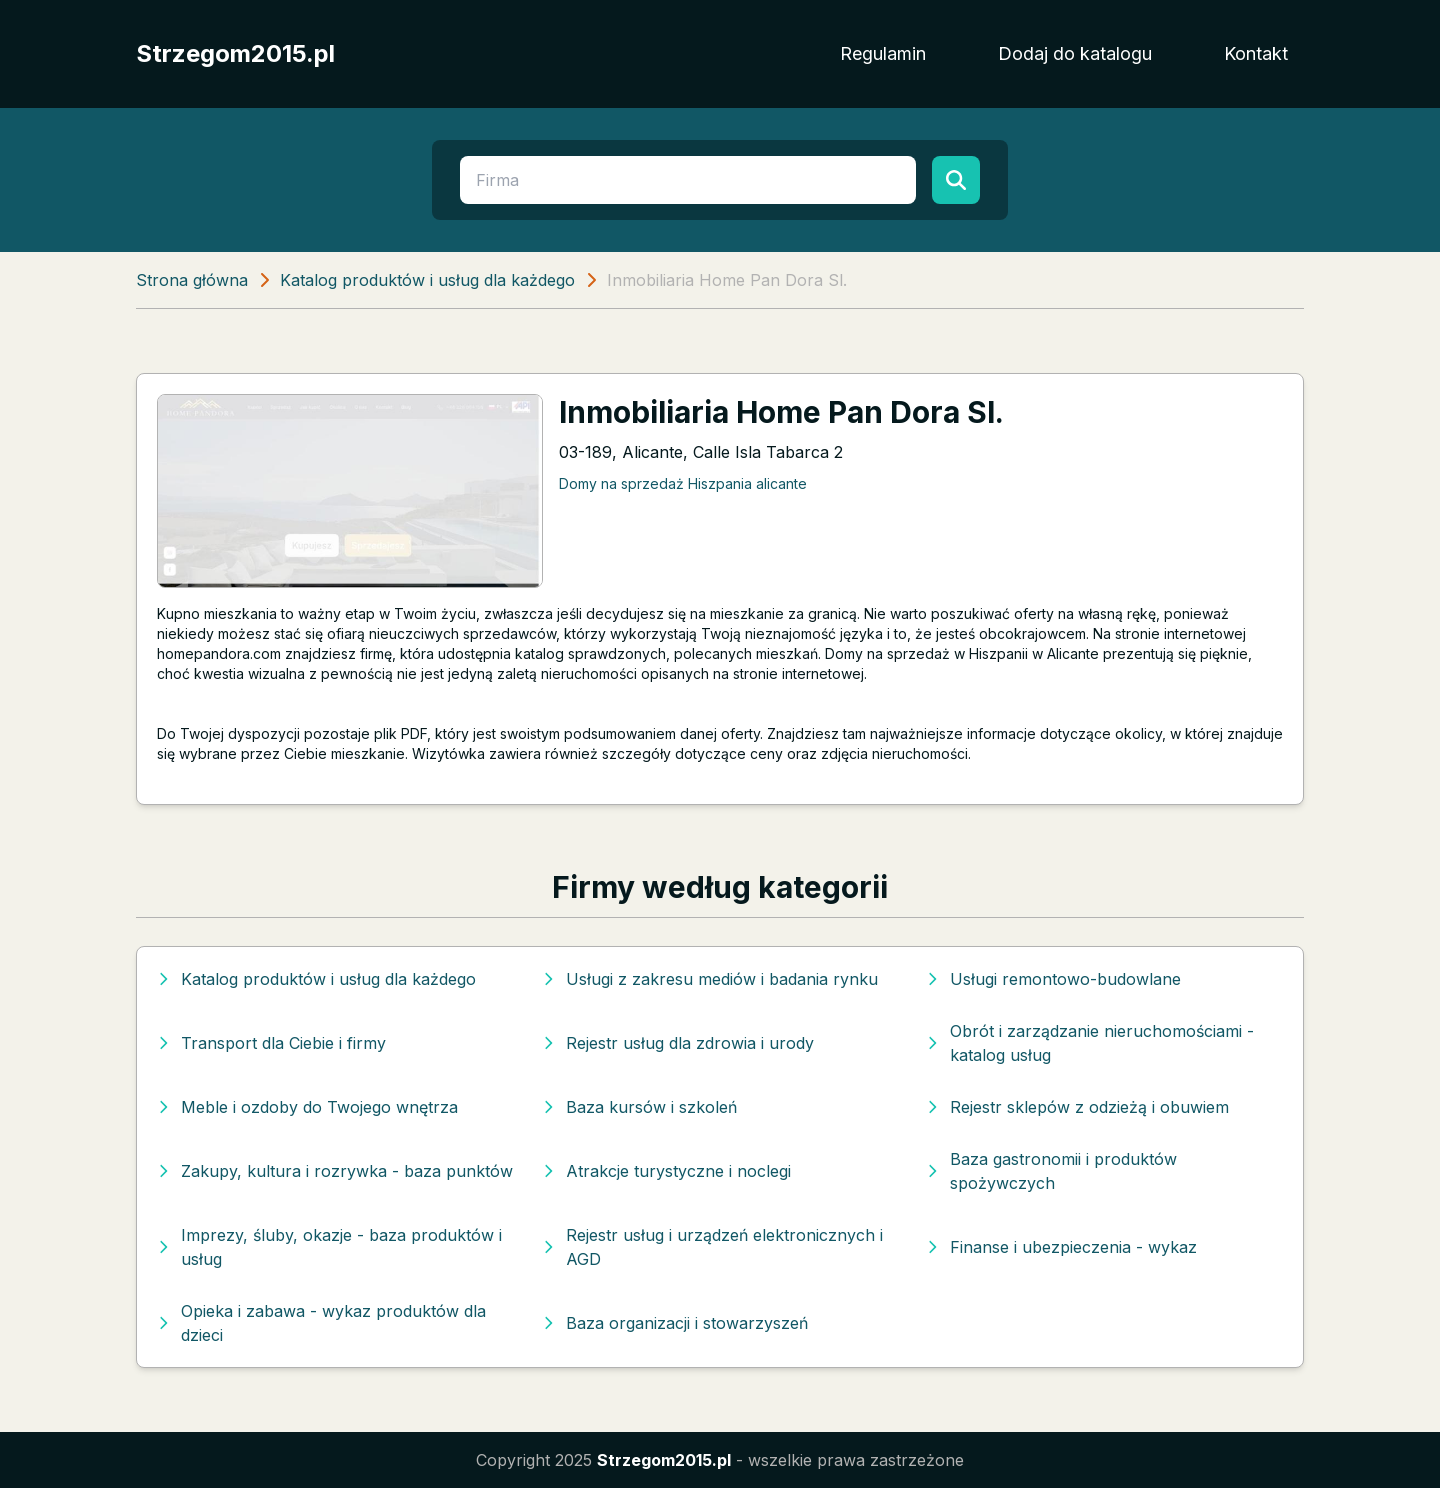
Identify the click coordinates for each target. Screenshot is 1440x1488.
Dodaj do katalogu (1075, 53)
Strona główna (192, 280)
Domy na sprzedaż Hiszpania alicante (683, 483)
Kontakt (1256, 53)
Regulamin (883, 53)
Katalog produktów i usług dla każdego (427, 280)
